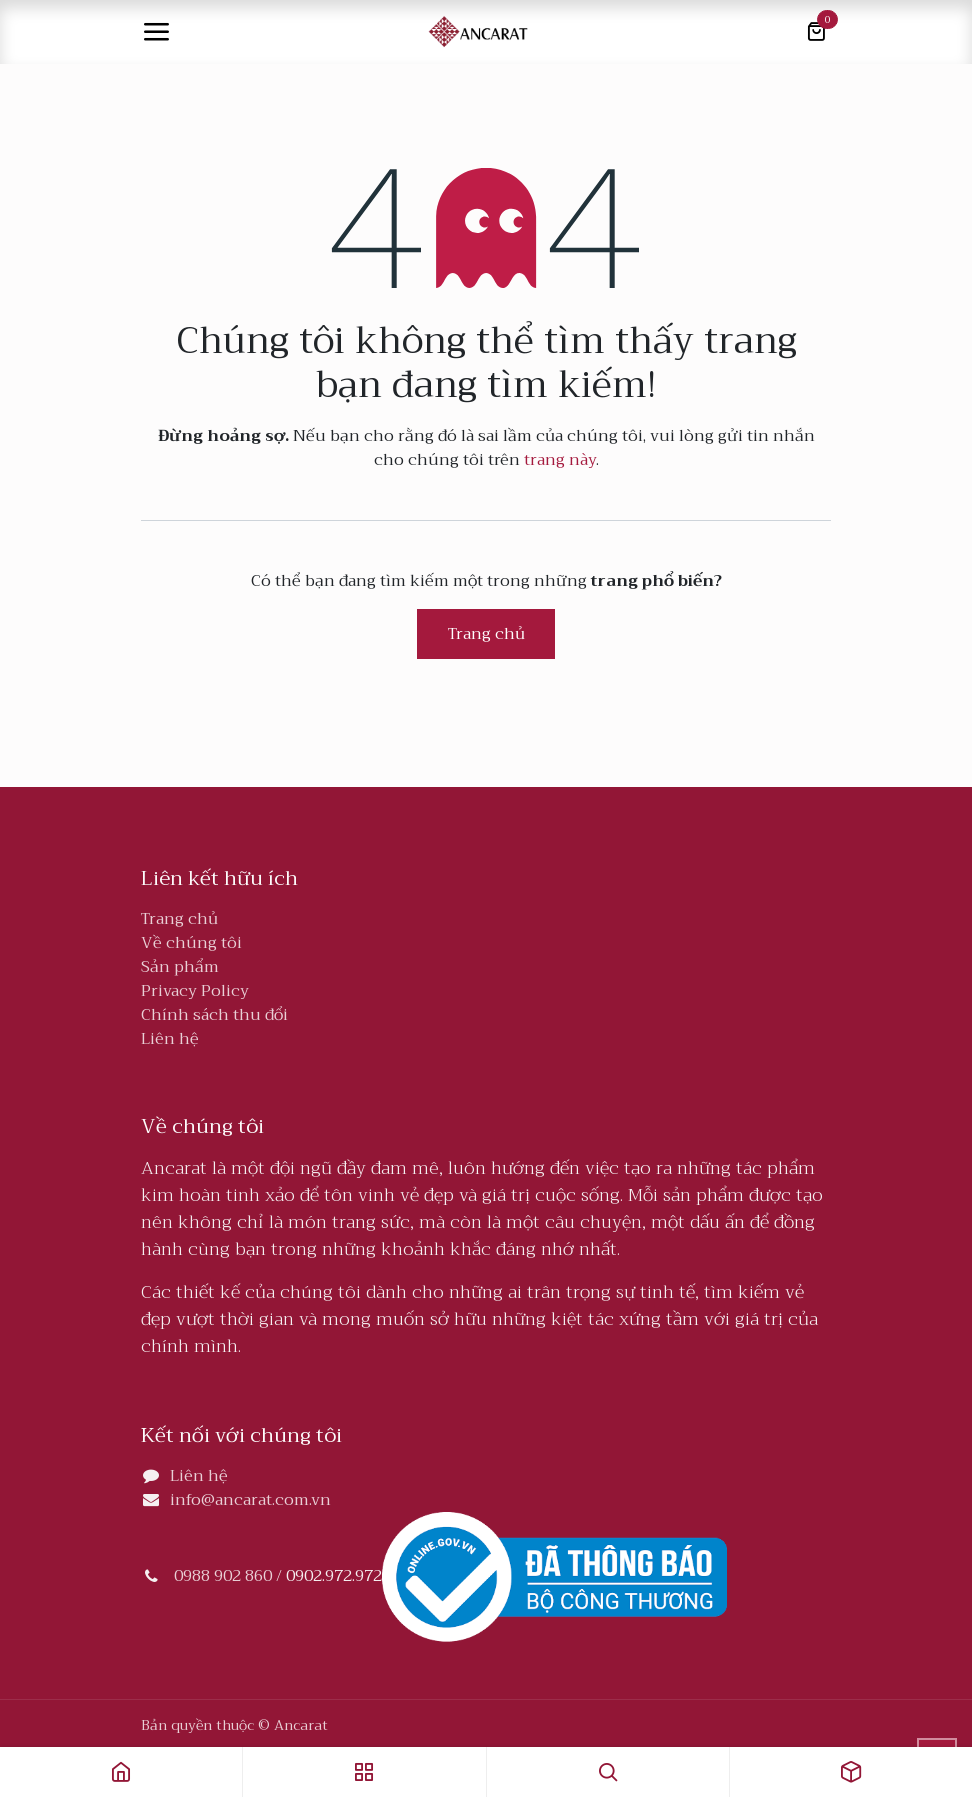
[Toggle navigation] (156, 32)
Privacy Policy (195, 991)
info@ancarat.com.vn (250, 1500)
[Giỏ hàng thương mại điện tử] (816, 32)
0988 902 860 (223, 1577)
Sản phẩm (180, 967)
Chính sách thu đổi (214, 1015)
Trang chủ (486, 634)
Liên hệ (170, 1039)
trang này (560, 460)
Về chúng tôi (191, 943)
